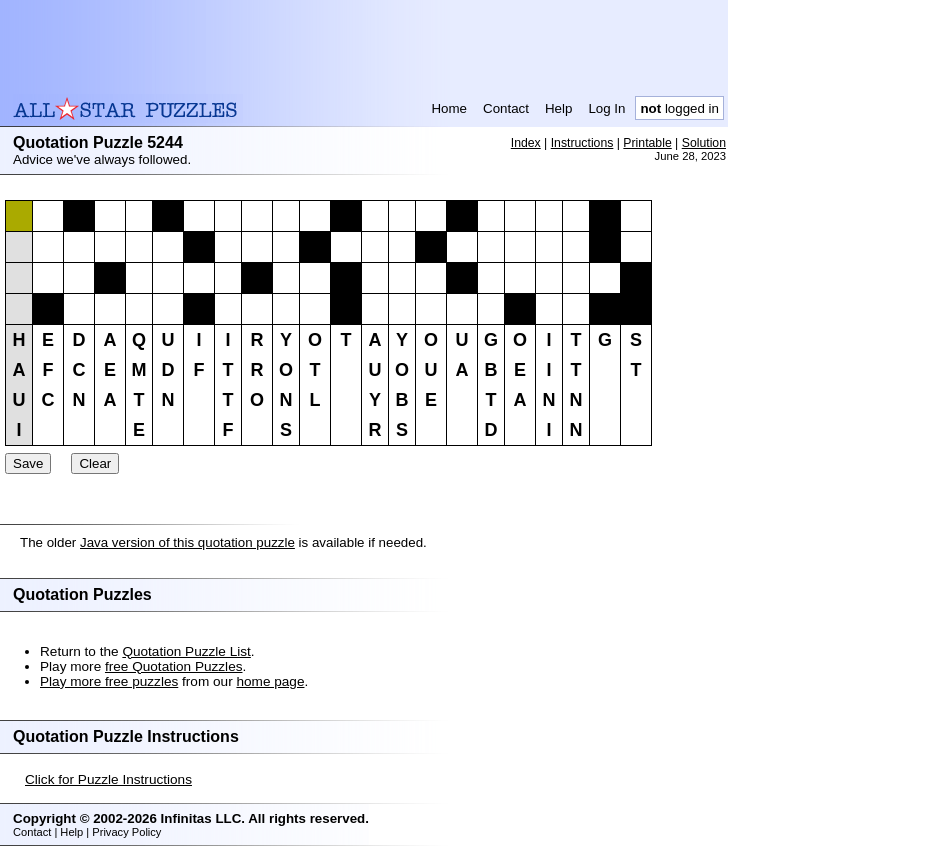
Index (526, 143)
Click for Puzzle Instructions (108, 779)
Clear (95, 463)
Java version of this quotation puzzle (187, 542)
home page (270, 681)
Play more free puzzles (109, 681)
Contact (506, 108)
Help (558, 108)
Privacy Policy (126, 832)
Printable (647, 143)
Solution (704, 143)
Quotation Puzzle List (186, 651)
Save (28, 463)
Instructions (582, 143)
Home (449, 108)
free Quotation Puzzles (174, 666)
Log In (606, 108)
